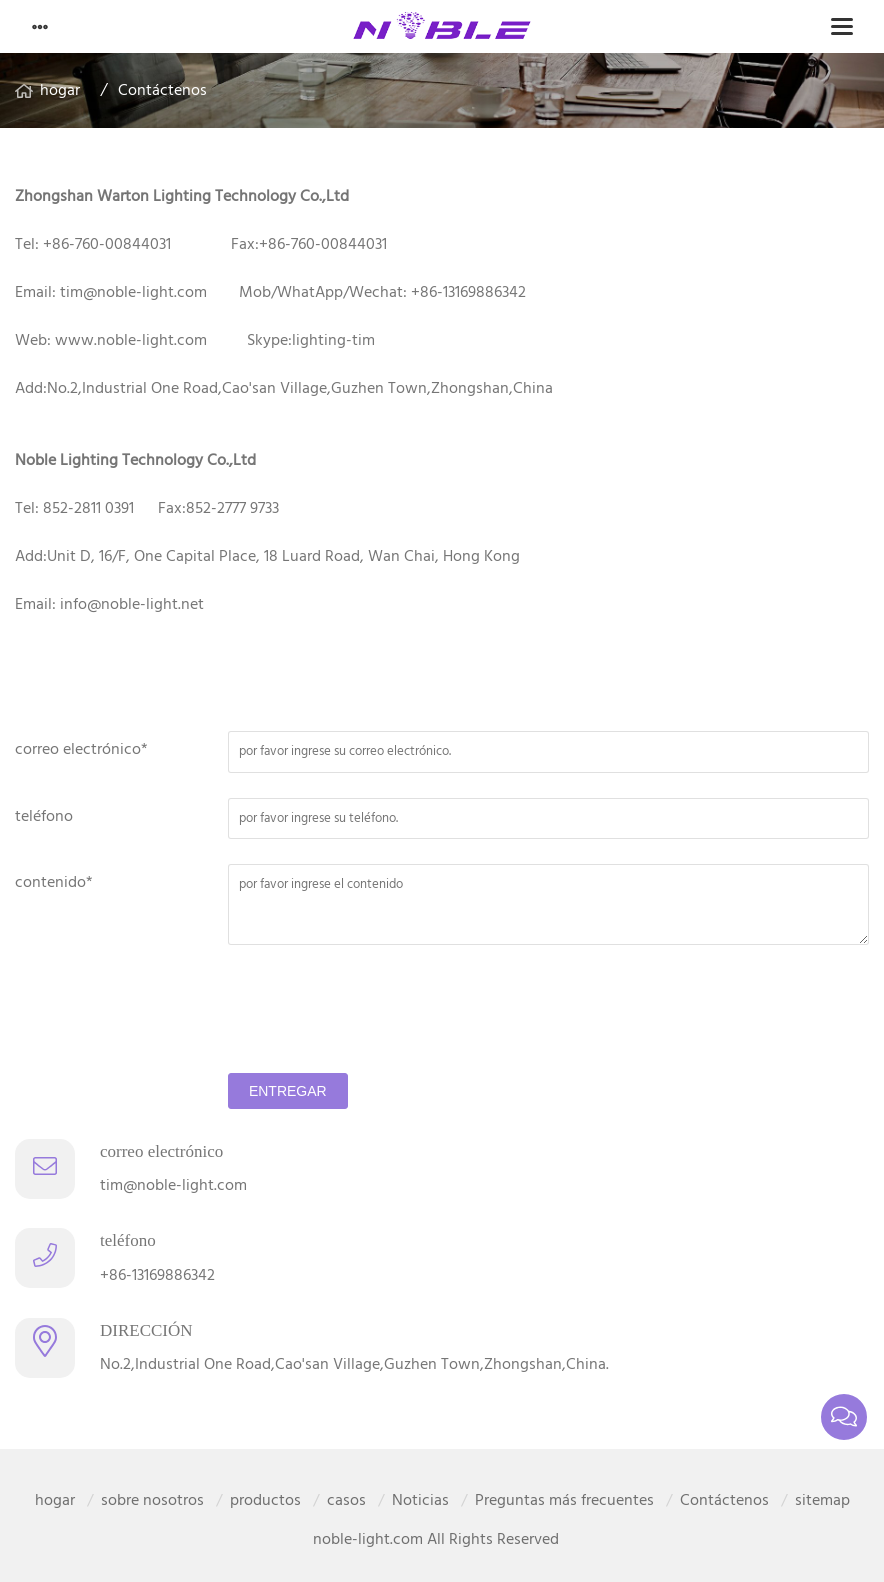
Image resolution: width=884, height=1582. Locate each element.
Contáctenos (162, 91)
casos (346, 1501)
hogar (60, 91)
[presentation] (380, 1009)
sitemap (822, 1501)
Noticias (420, 1501)
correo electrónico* (81, 750)
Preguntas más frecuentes (564, 1501)
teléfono (44, 817)
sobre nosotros (152, 1501)
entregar (288, 1091)
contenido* (54, 883)
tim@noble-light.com (173, 1186)
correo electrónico (161, 1151)
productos (265, 1501)
